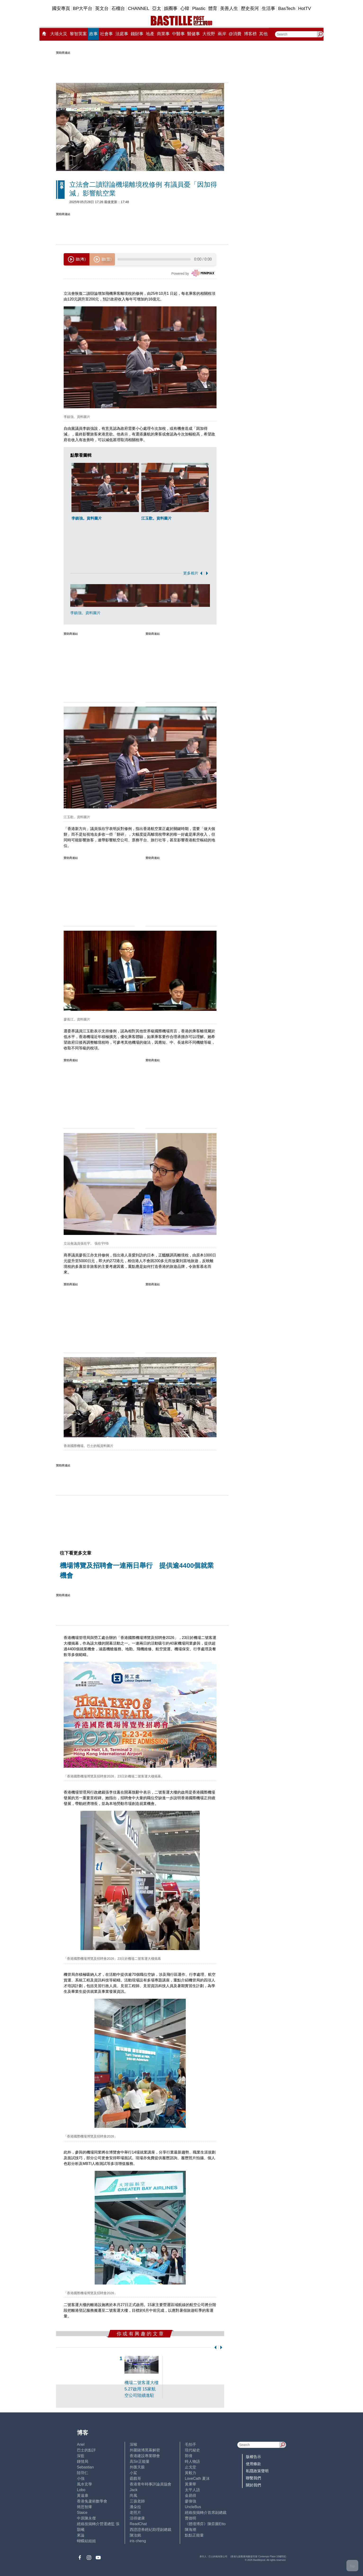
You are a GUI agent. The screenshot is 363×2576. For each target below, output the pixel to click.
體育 (212, 8)
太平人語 (192, 2490)
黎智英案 (78, 33)
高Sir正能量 (140, 2461)
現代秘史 (192, 2450)
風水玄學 (84, 2484)
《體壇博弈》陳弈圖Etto (205, 2524)
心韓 (184, 8)
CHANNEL (138, 8)
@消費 (235, 33)
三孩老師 (137, 2501)
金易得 (190, 2495)
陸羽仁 (82, 2473)
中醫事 (178, 33)
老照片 (135, 2513)
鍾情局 (82, 2461)
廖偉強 (190, 2501)
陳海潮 (190, 2530)
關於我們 (253, 2485)
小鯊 (133, 2473)
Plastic (198, 8)
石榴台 (118, 8)
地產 (150, 33)
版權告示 (253, 2457)
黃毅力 (190, 2473)
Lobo (81, 2490)
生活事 (268, 8)
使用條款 (253, 2464)
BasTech (286, 8)
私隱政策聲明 (257, 2471)
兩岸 (222, 33)
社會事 (106, 33)
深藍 (80, 2456)
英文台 (102, 8)
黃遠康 (82, 2495)
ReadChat (138, 2524)
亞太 (156, 8)
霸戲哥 (135, 2478)
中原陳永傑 (86, 2518)
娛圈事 (170, 8)
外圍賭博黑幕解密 (145, 2450)
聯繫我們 (253, 2478)
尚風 (133, 2495)
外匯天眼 (137, 2467)
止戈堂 (190, 2467)
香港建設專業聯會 (145, 2456)
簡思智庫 (84, 2507)
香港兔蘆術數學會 (92, 2501)
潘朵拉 (135, 2507)
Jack (133, 2490)
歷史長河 (250, 8)
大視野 (208, 33)
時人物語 (192, 2461)
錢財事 (137, 33)
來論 (80, 2535)
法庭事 (121, 33)
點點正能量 (194, 2535)
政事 (93, 33)
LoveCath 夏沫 (197, 2478)
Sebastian (85, 2467)
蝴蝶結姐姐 (86, 2541)
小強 (80, 2478)
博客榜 (250, 33)
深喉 (133, 2444)
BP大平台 (82, 8)
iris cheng (138, 2541)
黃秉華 (190, 2484)
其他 (263, 33)
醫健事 (193, 33)
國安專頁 (61, 8)
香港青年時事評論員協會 (150, 2484)
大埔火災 (58, 33)
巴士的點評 (86, 2450)
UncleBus (193, 2507)
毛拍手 (190, 2444)
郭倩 (188, 2456)
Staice (82, 2513)
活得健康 (137, 2518)
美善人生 (229, 8)
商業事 (163, 33)
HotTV (304, 8)
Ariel (80, 2444)
